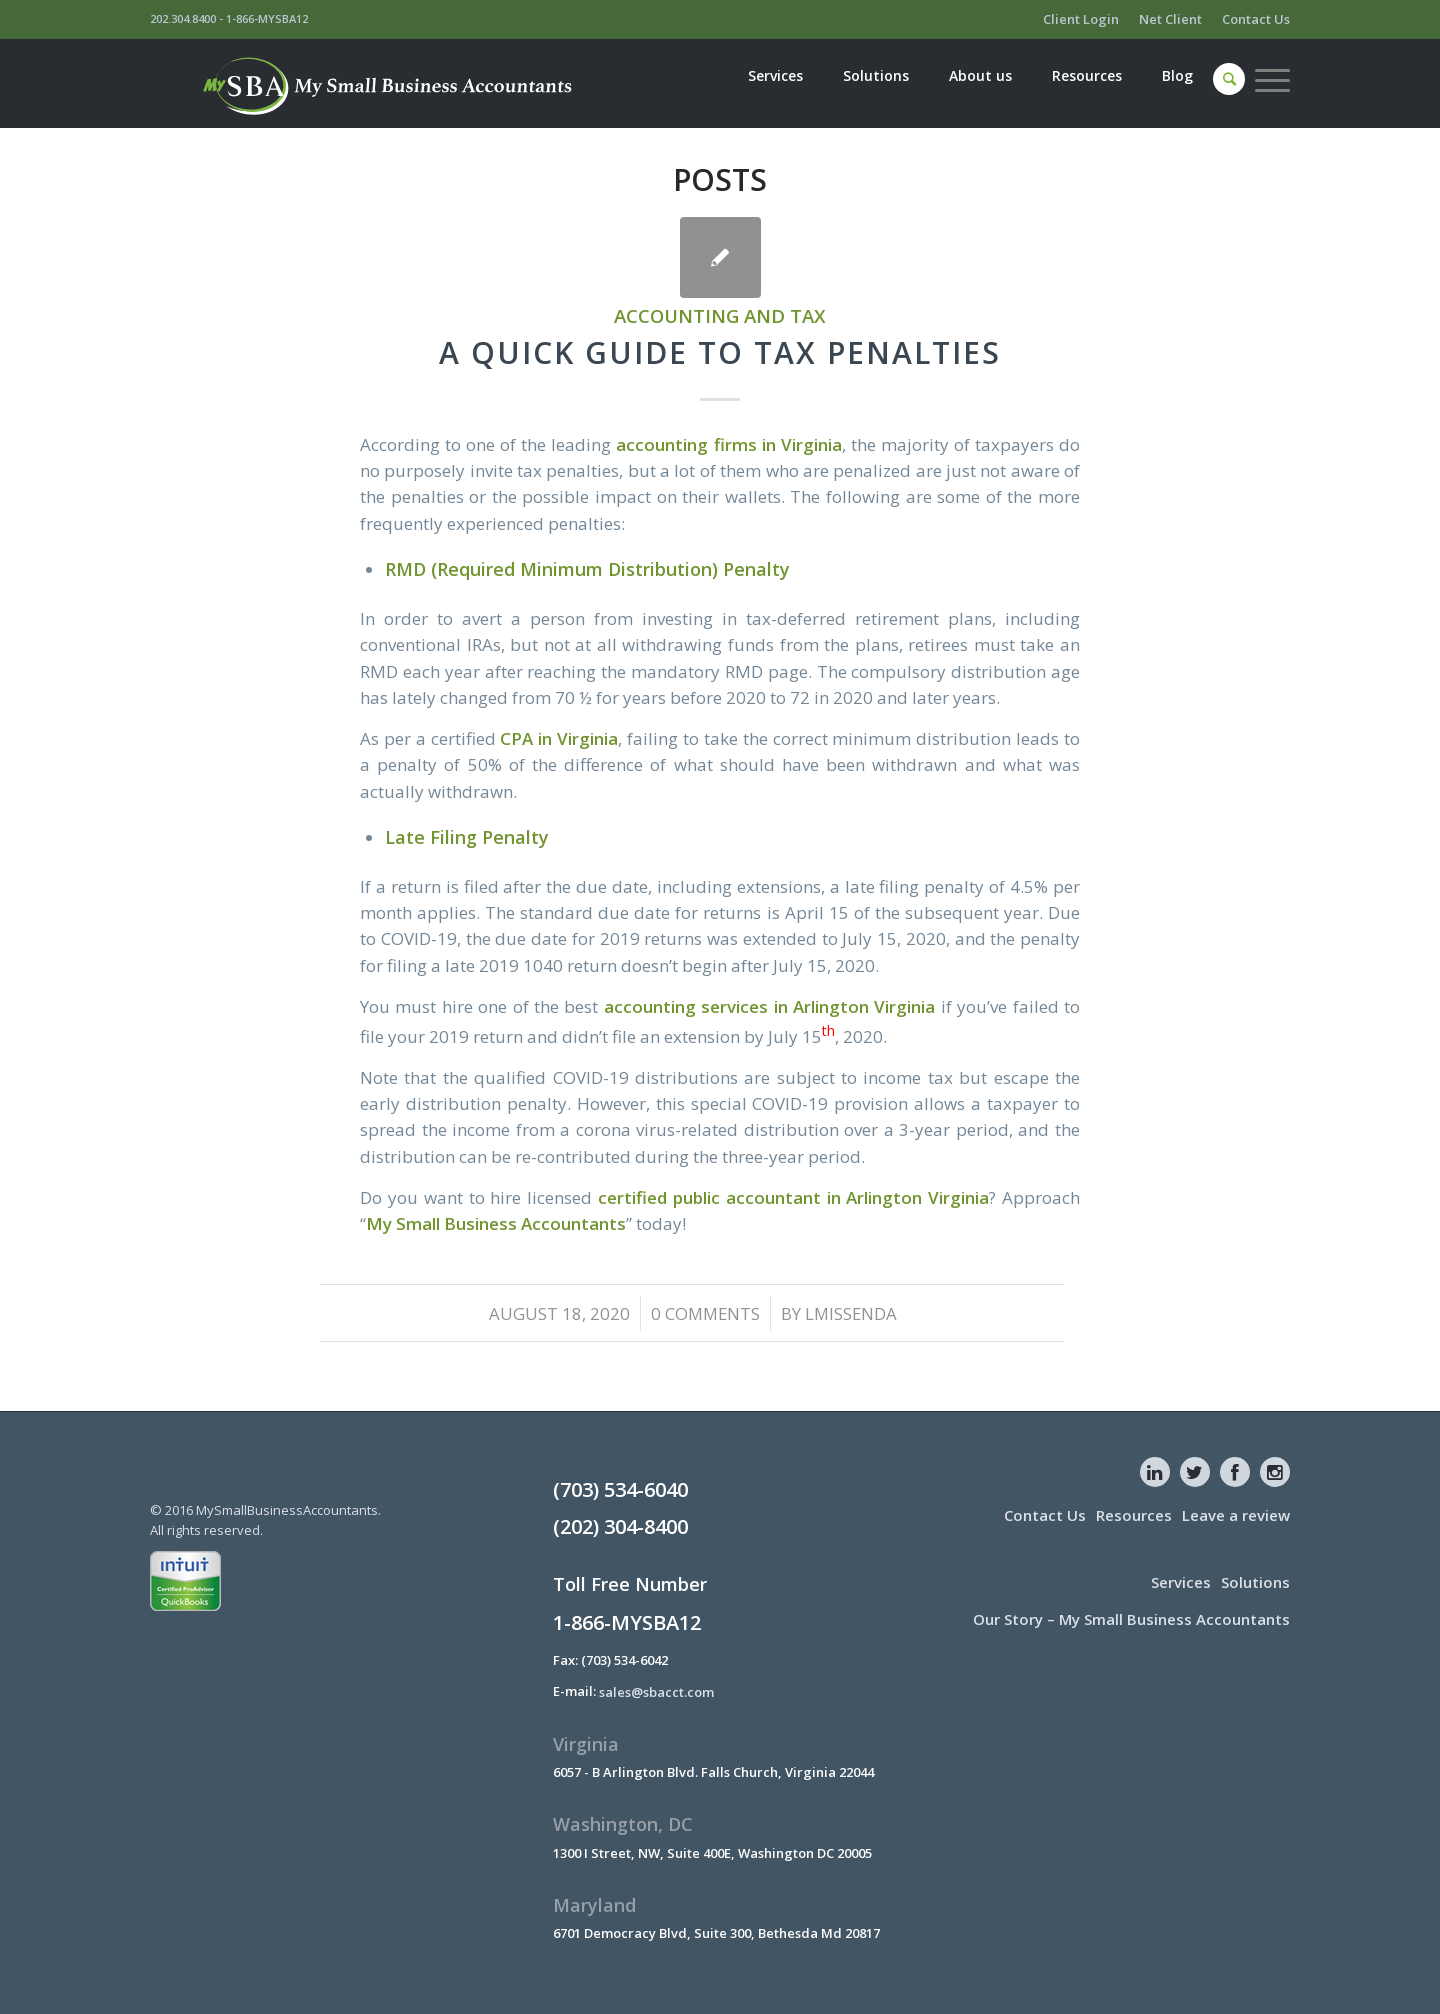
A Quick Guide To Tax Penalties (720, 352)
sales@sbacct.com (656, 1692)
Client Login (1081, 19)
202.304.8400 (183, 18)
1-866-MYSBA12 (267, 18)
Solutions (1255, 1582)
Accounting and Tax (720, 315)
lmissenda (851, 1313)
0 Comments (705, 1313)
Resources (1134, 1515)
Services (1181, 1582)
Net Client (1170, 19)
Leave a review (1236, 1515)
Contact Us (1256, 19)
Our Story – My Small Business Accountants (1131, 1619)
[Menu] (1267, 79)
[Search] (1229, 78)
